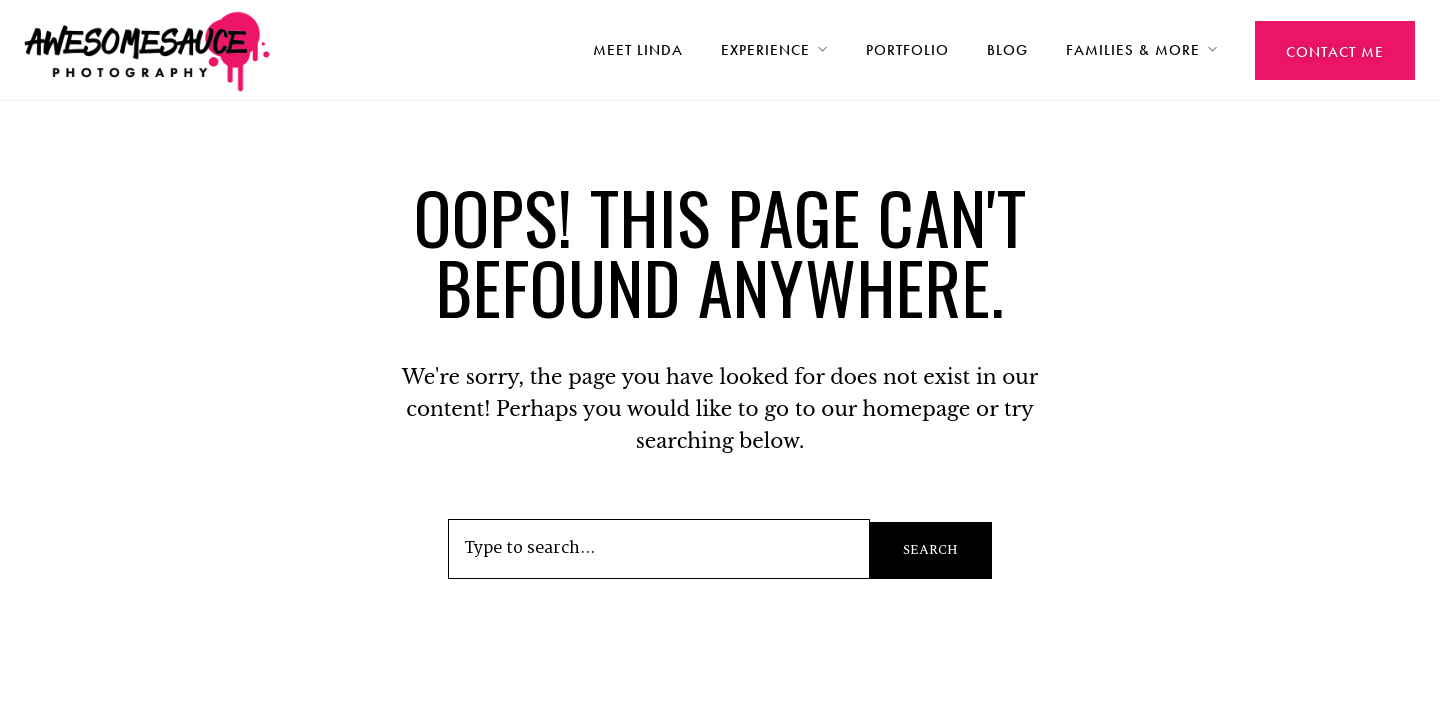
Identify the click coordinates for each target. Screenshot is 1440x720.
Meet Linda (638, 50)
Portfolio (907, 50)
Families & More (1133, 50)
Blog (1007, 50)
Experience (765, 50)
